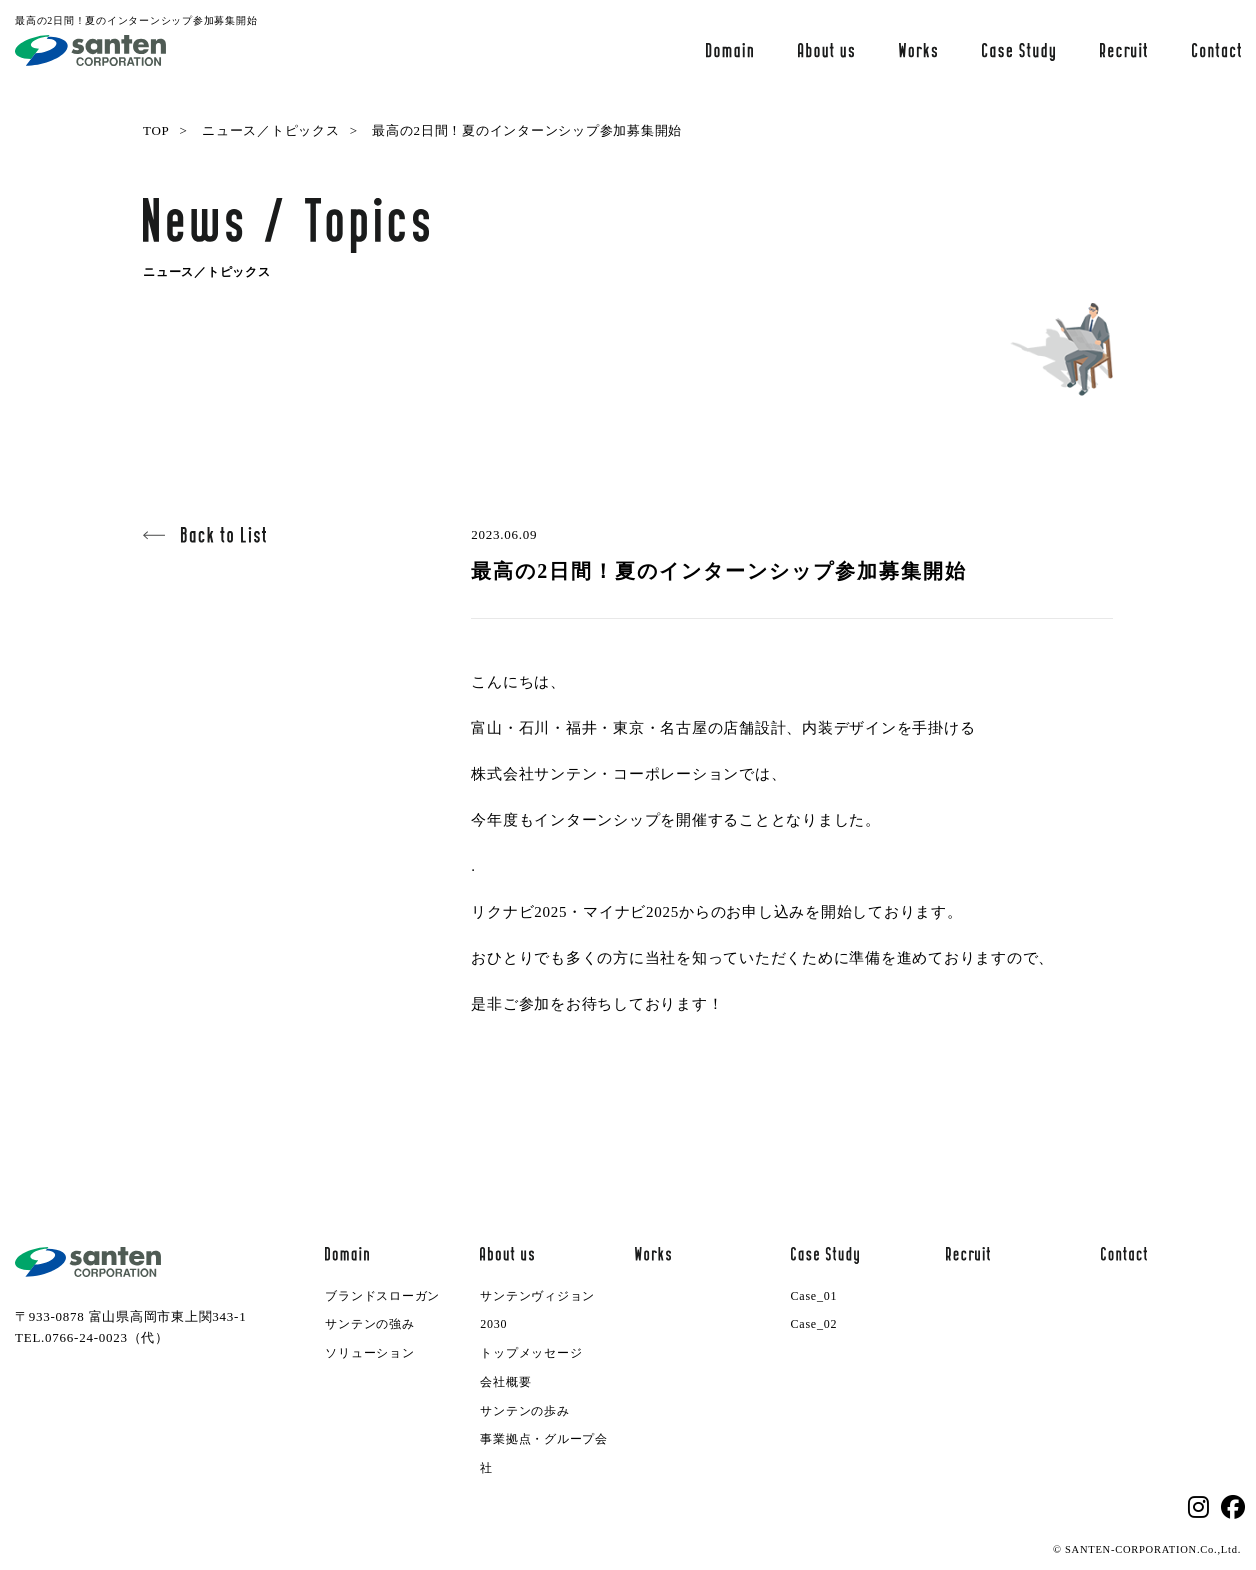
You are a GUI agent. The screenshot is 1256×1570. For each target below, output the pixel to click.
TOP (156, 130)
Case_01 (814, 1296)
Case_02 (814, 1324)
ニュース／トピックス (271, 130)
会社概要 (505, 1382)
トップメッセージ (531, 1353)
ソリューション (369, 1353)
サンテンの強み (369, 1324)
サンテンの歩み (524, 1411)
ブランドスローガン (382, 1296)
